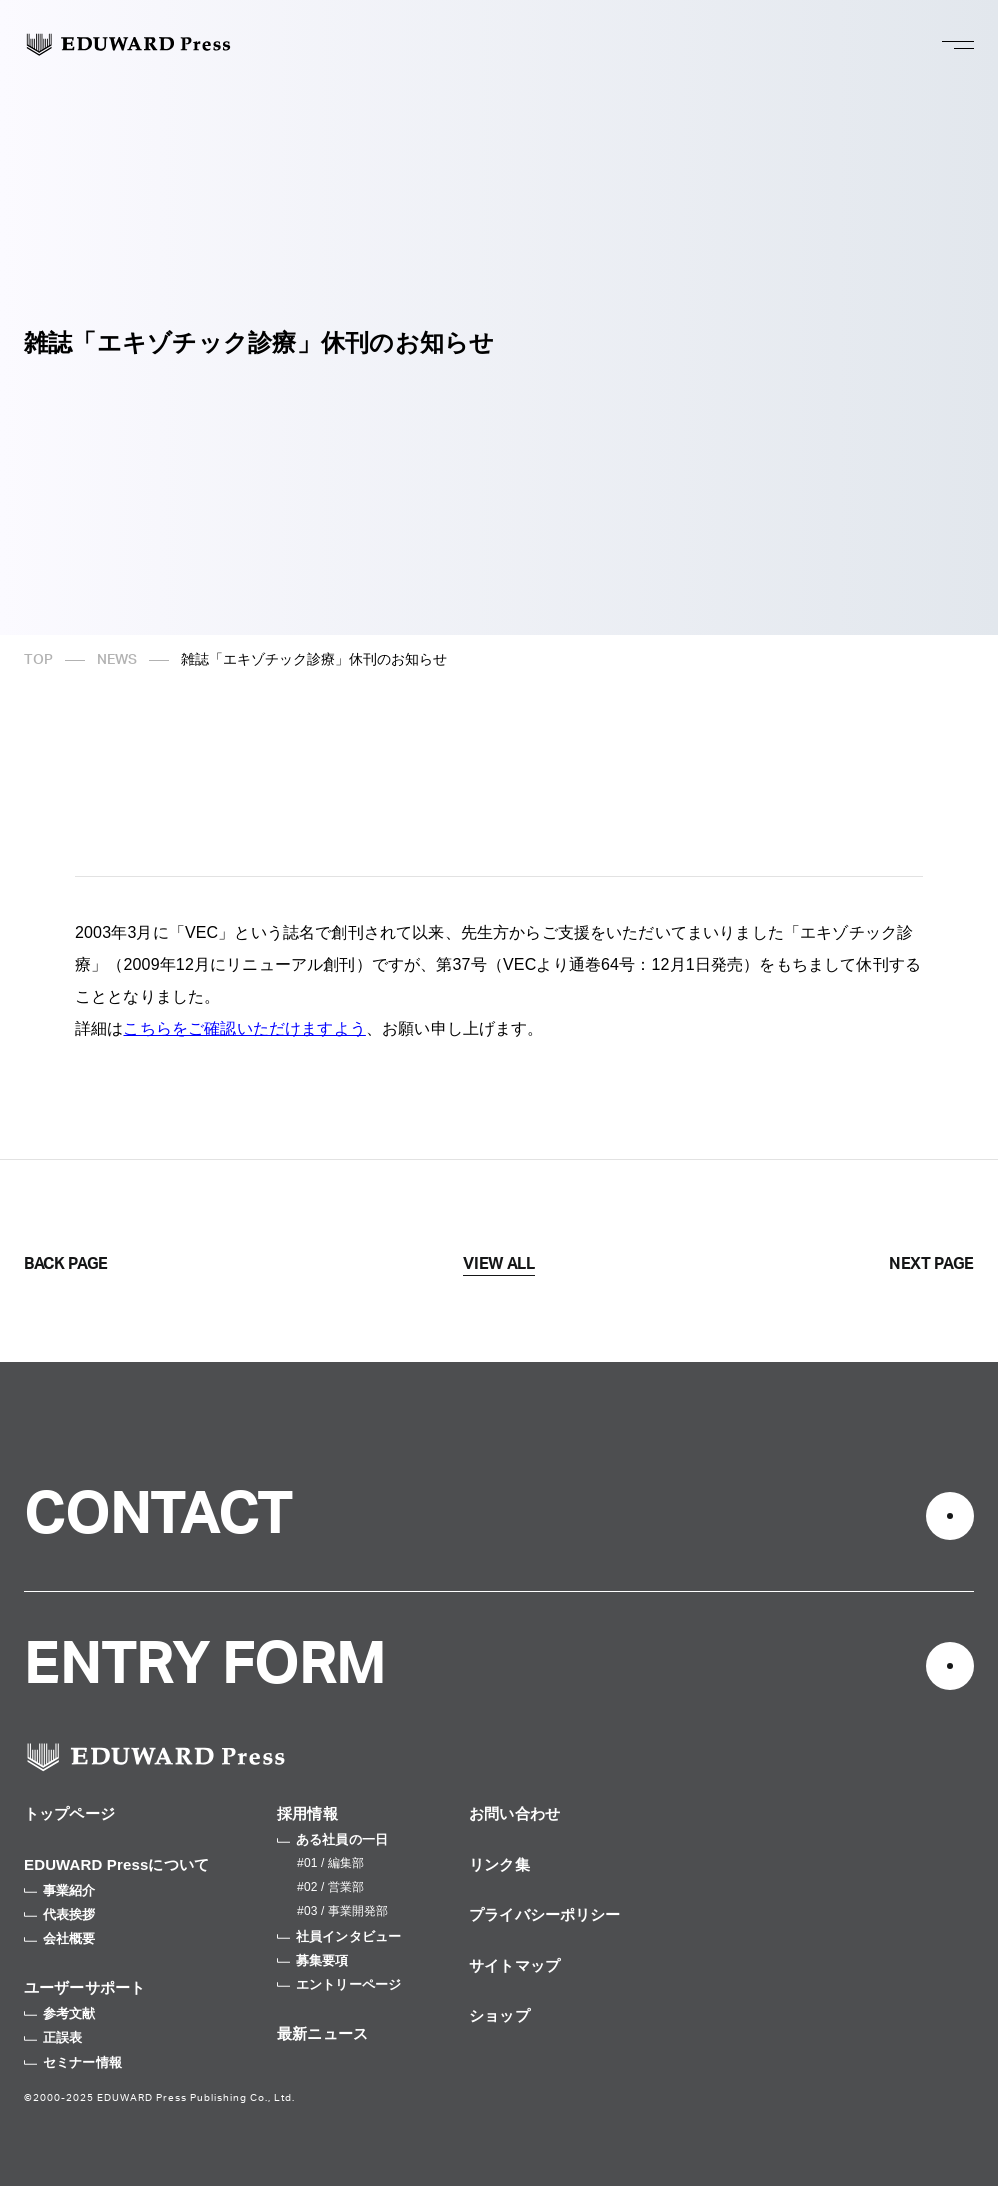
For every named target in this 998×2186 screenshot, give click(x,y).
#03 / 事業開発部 (342, 1911)
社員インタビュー (339, 1936)
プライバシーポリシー (545, 1914)
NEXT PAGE (931, 1264)
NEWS (117, 660)
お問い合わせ (514, 1813)
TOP (38, 660)
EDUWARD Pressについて (116, 1864)
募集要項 (313, 1960)
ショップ (499, 2015)
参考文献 (60, 2013)
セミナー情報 (73, 2062)
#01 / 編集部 (330, 1863)
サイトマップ (514, 1965)
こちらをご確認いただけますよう (244, 1028)
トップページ (69, 1813)
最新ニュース (322, 2033)
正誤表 (53, 2037)
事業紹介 (60, 1890)
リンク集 (499, 1864)
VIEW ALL (498, 1264)
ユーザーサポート (84, 1987)
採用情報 (307, 1813)
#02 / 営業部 (330, 1887)
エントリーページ (339, 1984)
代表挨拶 (60, 1914)
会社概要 (60, 1938)
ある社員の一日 (332, 1839)
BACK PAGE (66, 1264)
